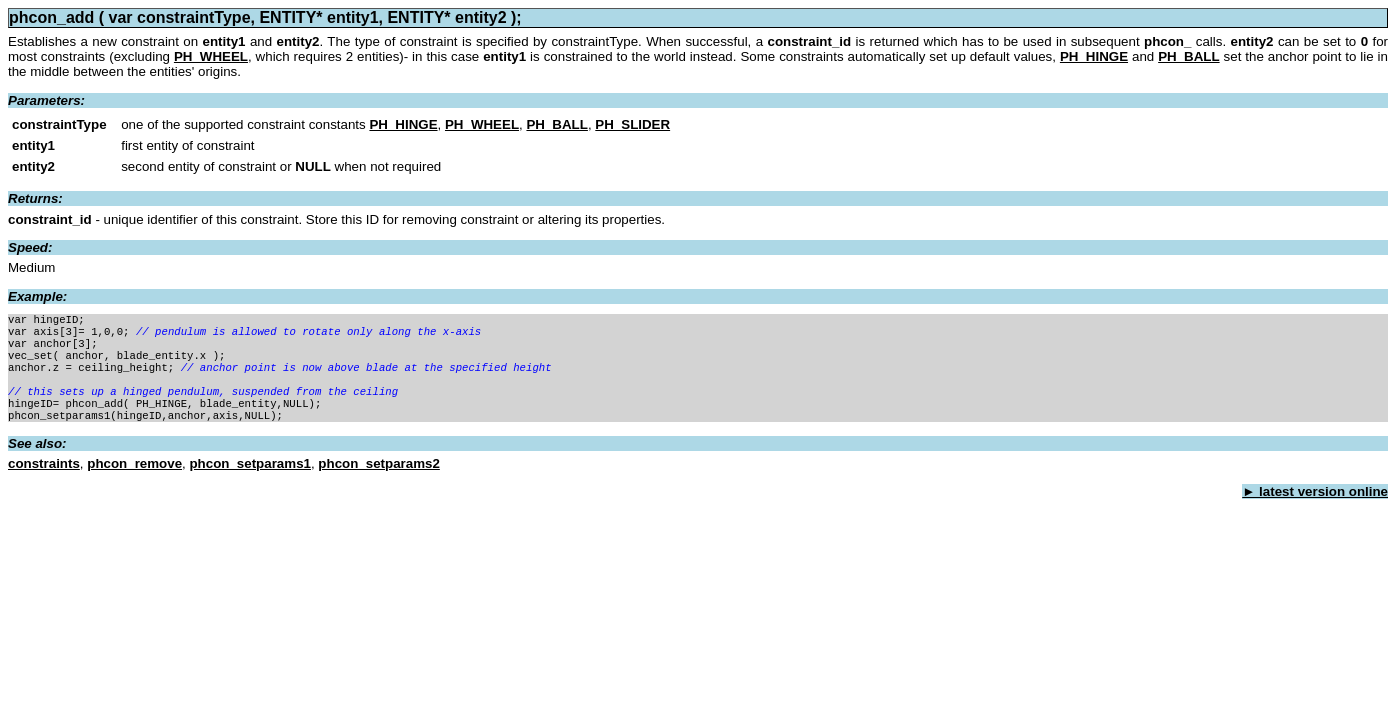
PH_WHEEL (211, 56)
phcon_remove (134, 481)
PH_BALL (1188, 56)
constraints (44, 481)
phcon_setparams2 (378, 481)
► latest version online (1315, 509)
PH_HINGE (1094, 56)
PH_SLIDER (632, 124)
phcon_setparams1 (249, 481)
